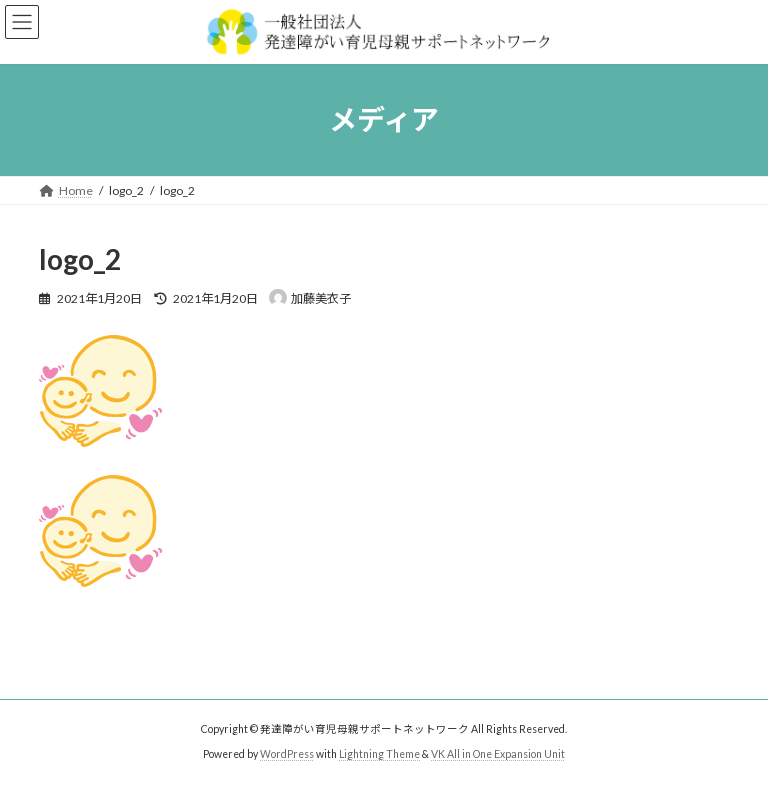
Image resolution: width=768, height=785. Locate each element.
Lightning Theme (379, 754)
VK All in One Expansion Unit (498, 754)
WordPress (287, 754)
